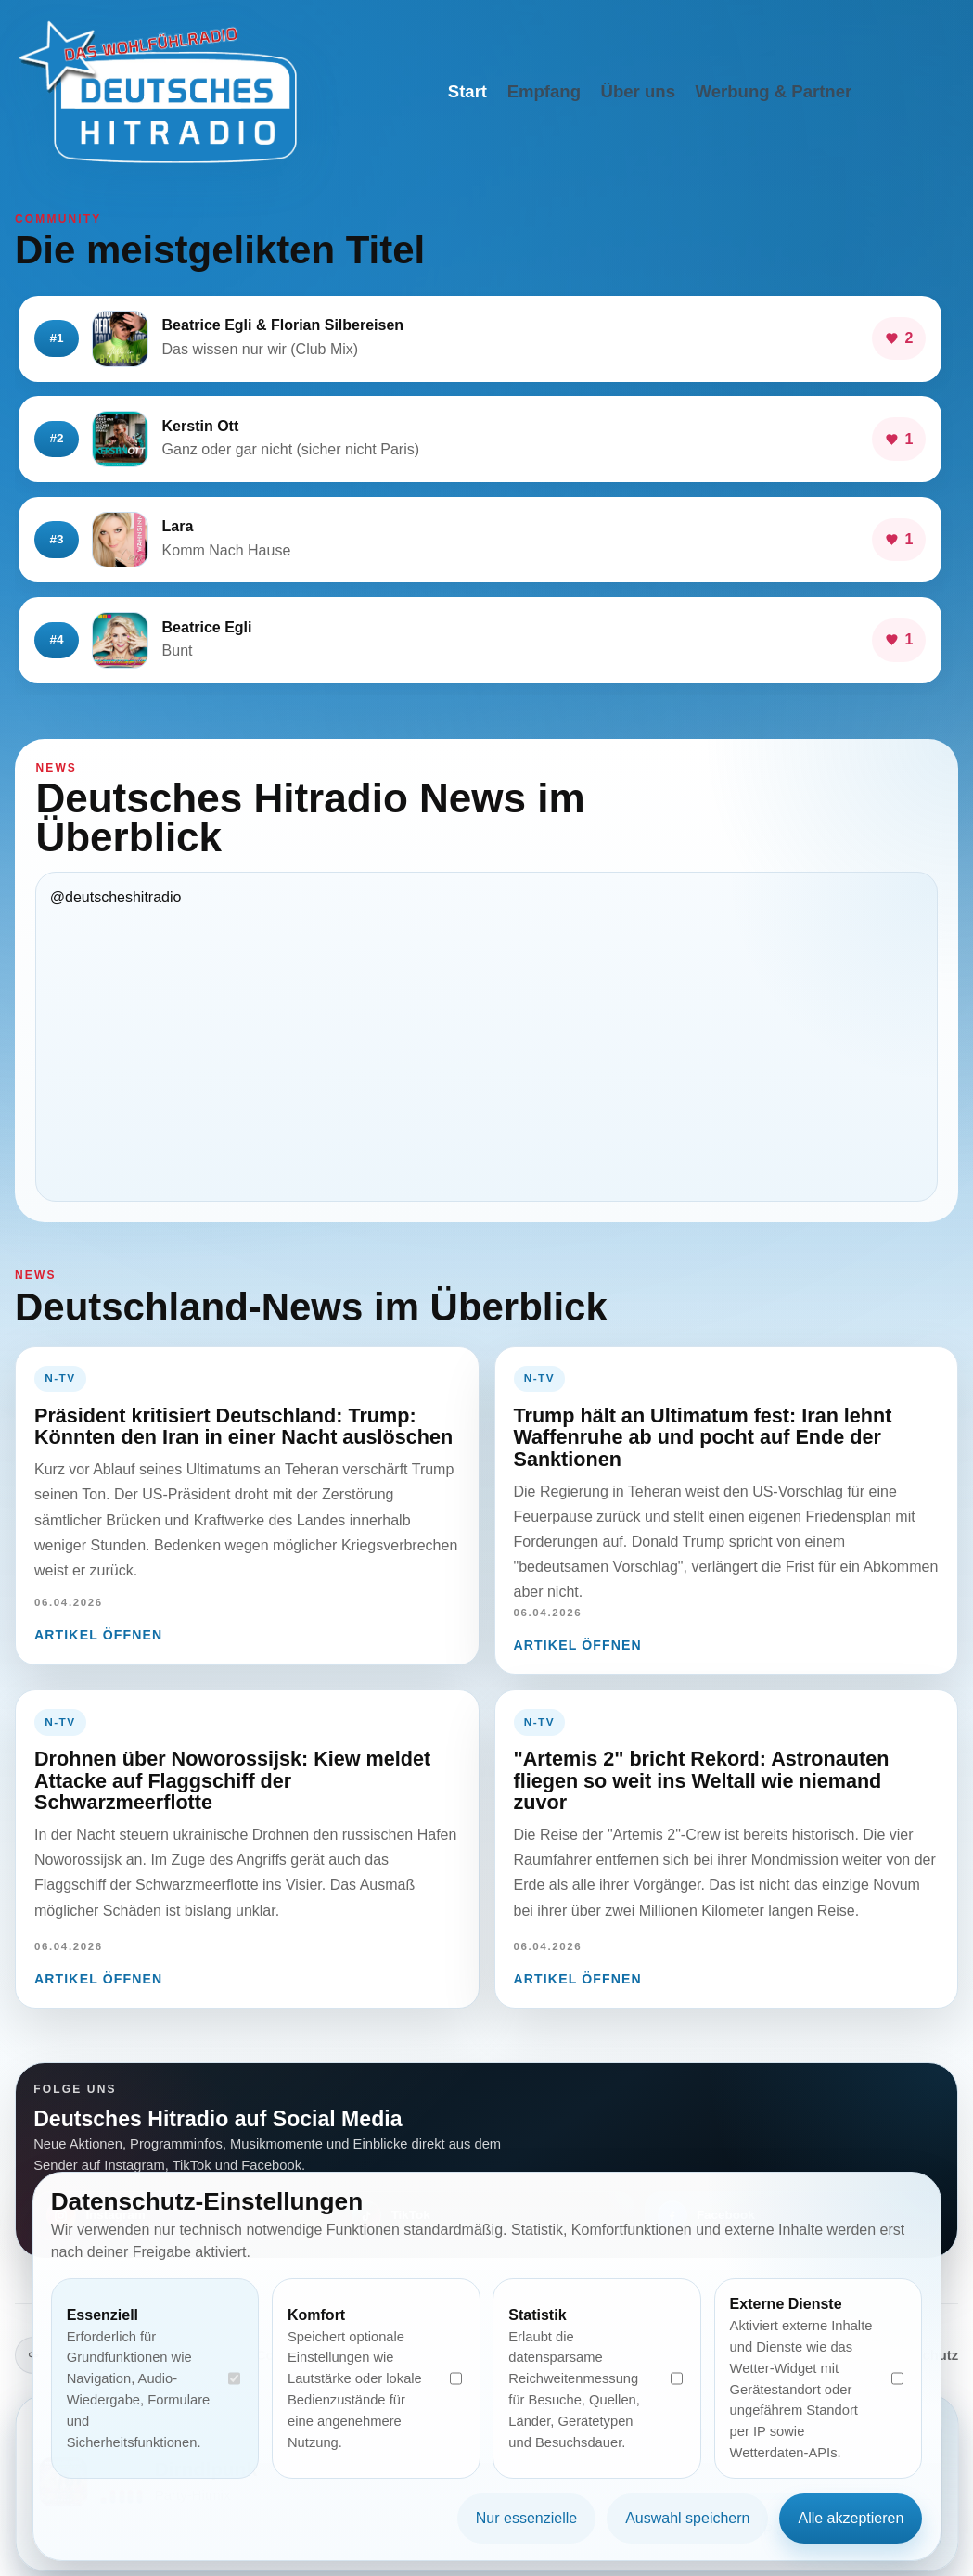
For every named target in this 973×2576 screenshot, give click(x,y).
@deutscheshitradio (116, 897)
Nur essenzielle (526, 2518)
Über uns (638, 91)
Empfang (544, 91)
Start (467, 91)
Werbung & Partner (774, 91)
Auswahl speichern (687, 2518)
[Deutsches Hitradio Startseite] (158, 92)
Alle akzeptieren (850, 2518)
